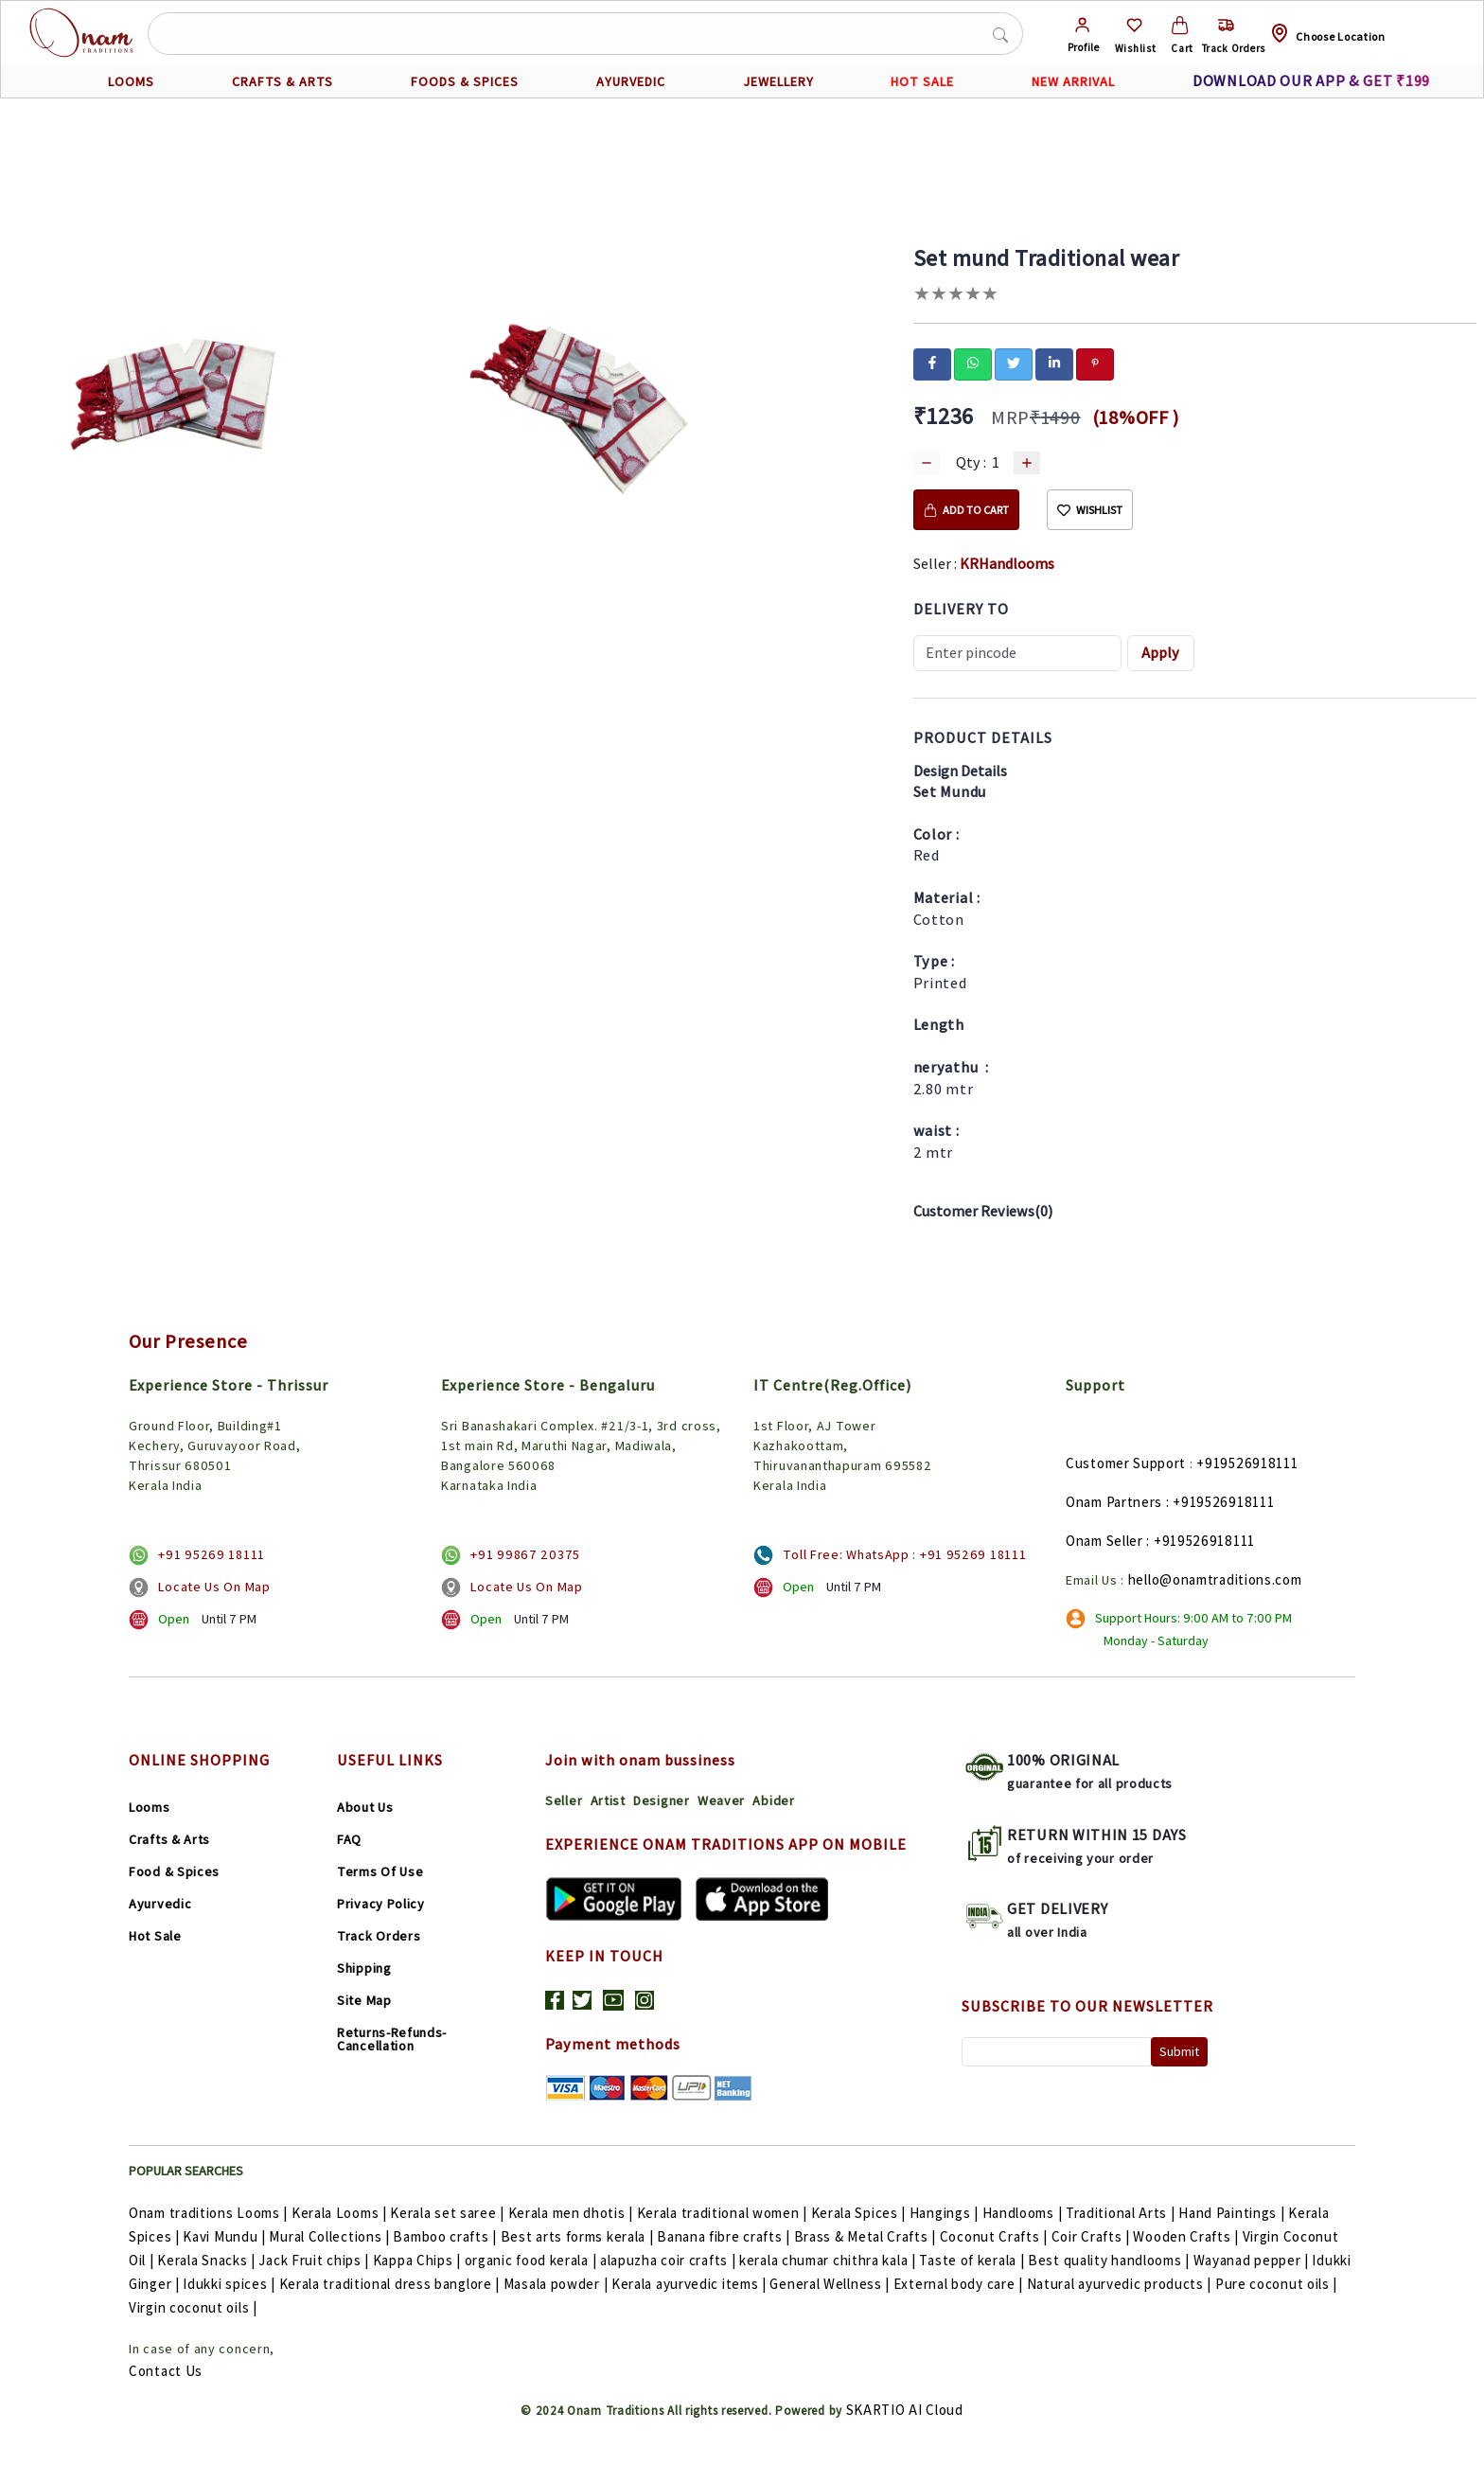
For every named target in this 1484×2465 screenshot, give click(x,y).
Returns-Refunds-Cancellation (392, 2039)
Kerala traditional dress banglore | (391, 2284)
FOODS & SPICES (465, 81)
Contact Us (166, 2371)
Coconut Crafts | (995, 2236)
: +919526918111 (1220, 1502)
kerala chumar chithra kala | (829, 2260)
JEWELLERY (778, 81)
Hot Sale (155, 1935)
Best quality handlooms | (1110, 2260)
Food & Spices (174, 1871)
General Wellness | (830, 2284)
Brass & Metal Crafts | (867, 2236)
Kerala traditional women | (724, 2213)
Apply (1160, 653)
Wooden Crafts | (1187, 2236)
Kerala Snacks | (207, 2260)
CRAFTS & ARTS (282, 81)
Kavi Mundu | (226, 2236)
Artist (608, 1800)
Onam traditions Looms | (210, 2213)
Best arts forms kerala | (579, 2236)
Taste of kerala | (973, 2260)
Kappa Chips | (419, 2260)
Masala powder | (557, 2284)
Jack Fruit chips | (315, 2260)
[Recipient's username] (1017, 653)
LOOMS (131, 81)
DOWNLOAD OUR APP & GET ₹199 (1311, 81)
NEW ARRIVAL (1074, 82)
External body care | (960, 2284)
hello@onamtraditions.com (1215, 1579)
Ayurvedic (160, 1903)
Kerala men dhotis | (572, 2213)
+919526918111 (1247, 1463)
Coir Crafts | (1092, 2236)
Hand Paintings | (1233, 2213)
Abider (773, 1800)
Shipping (364, 1968)
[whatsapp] (973, 362)
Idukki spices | (230, 2284)
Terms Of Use (380, 1871)
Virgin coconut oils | (193, 2307)
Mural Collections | (331, 2236)
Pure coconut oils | (1276, 2284)
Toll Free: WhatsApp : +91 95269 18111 (904, 1554)
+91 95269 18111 (211, 1554)
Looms (149, 1807)
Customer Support (1126, 1463)
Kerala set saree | (448, 2213)
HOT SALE (922, 82)
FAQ (349, 1839)
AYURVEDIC (630, 81)
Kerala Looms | (341, 2213)
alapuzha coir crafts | (669, 2260)
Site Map (364, 2000)
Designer (661, 1800)
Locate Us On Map (214, 1586)
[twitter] (1013, 362)
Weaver (721, 1800)
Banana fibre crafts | (725, 2236)
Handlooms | (1024, 2213)
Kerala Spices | (860, 2213)
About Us (365, 1807)
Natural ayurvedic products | (1121, 2284)
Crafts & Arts (169, 1839)
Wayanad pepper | (1253, 2260)
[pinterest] (1095, 362)
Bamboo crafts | (446, 2236)
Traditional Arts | (1122, 2213)
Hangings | (946, 2213)
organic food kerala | (532, 2260)
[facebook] (932, 362)
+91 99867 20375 (525, 1554)
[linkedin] (1054, 362)
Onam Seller (1104, 1541)
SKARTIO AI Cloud (904, 2410)
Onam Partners (1114, 1502)
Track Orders (378, 1935)
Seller (563, 1800)
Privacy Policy (381, 1903)
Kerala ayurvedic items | (690, 2284)
